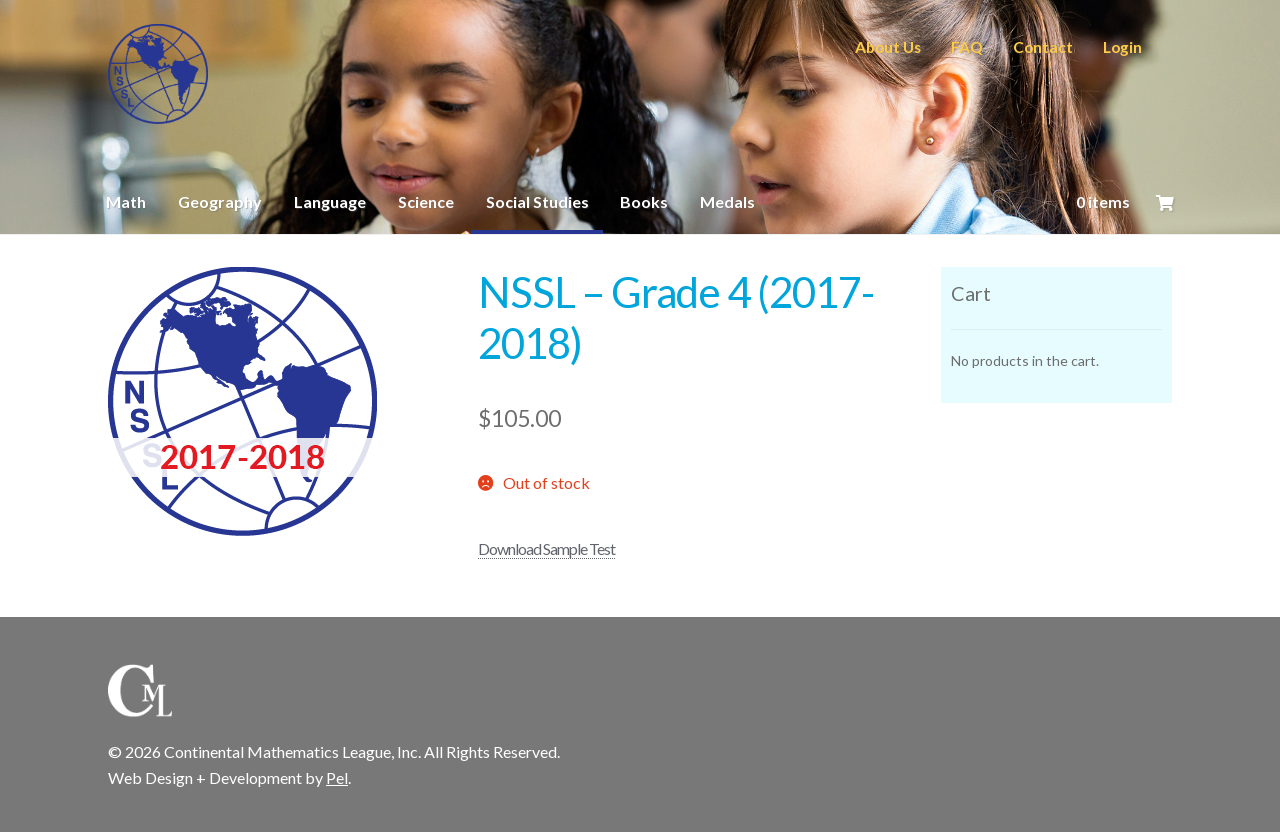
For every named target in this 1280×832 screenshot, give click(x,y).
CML (158, 74)
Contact (1043, 47)
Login (1122, 47)
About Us (888, 47)
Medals (727, 201)
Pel (337, 777)
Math (126, 201)
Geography (220, 201)
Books (644, 201)
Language (330, 201)
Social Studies (537, 201)
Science (426, 201)
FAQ (967, 47)
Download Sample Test (546, 548)
